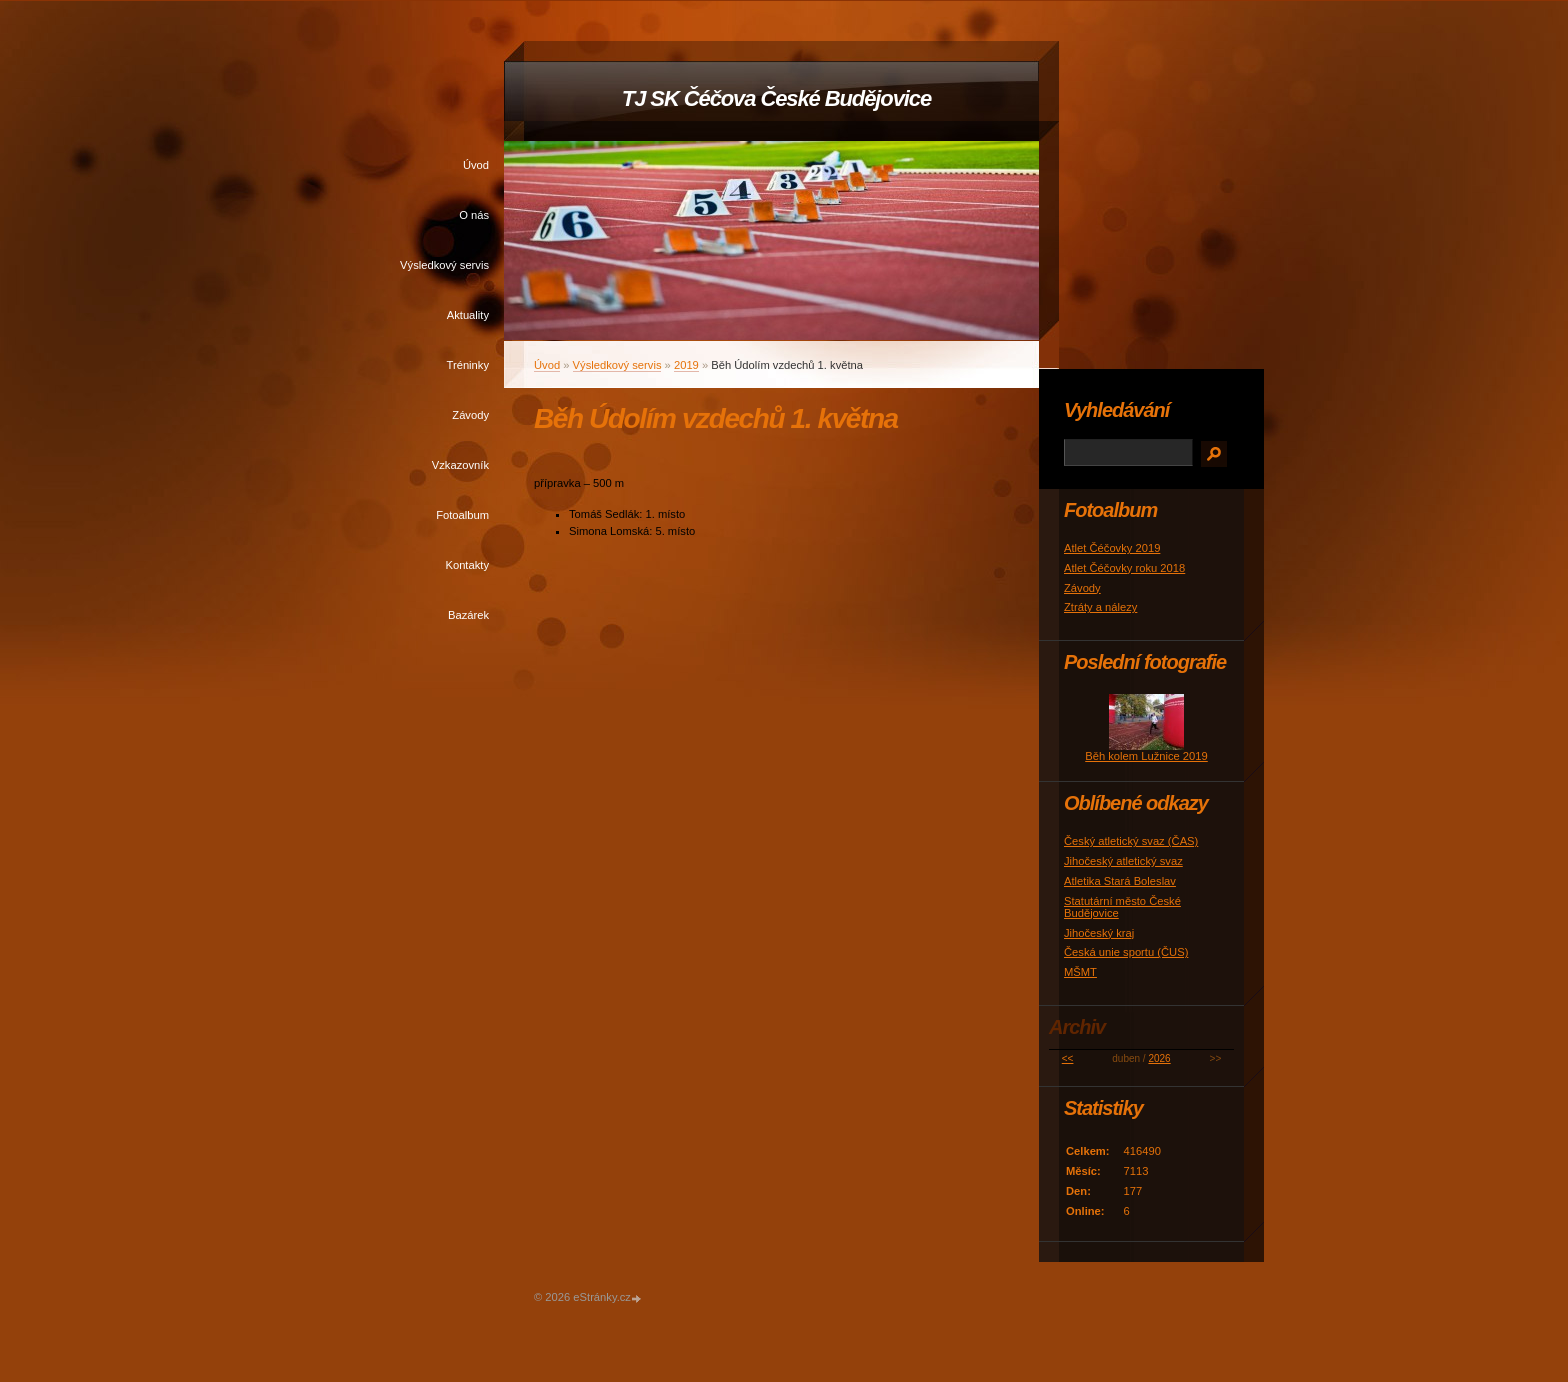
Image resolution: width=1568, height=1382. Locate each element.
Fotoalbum (462, 515)
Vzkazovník (460, 465)
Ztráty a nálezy (1100, 607)
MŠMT (1080, 972)
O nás (474, 215)
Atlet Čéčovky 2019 (1112, 548)
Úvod (476, 165)
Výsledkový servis (444, 265)
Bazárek (468, 615)
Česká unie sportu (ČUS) (1126, 952)
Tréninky (468, 365)
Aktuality (468, 315)
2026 (1159, 1058)
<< (1068, 1058)
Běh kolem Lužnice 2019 (1146, 756)
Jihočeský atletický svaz (1123, 861)
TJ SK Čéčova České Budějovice (776, 98)
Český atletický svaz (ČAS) (1131, 841)
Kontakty (467, 565)
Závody (470, 415)
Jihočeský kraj (1099, 933)
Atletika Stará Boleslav (1120, 881)
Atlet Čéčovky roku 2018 (1124, 568)
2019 (686, 365)
